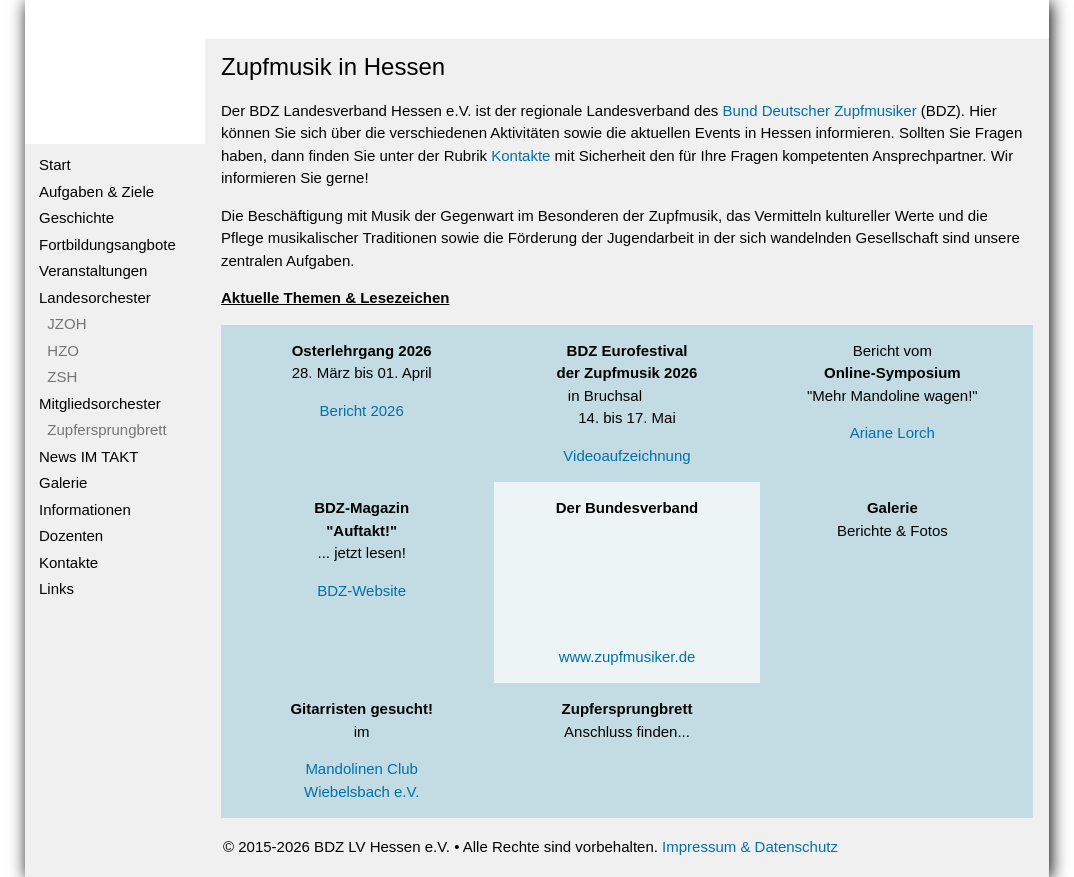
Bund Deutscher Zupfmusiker (819, 110)
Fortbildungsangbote (107, 244)
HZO (59, 350)
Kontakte (68, 562)
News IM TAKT (88, 456)
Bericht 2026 (362, 410)
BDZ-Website (361, 590)
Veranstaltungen (93, 270)
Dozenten (71, 535)
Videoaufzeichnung (626, 455)
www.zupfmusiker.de (627, 656)
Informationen (85, 509)
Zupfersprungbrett (103, 429)
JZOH (63, 323)
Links (56, 588)
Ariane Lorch (892, 432)
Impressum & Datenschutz (750, 846)
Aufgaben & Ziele (96, 191)
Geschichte (76, 217)
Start (55, 164)
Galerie (63, 482)
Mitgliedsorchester (100, 403)
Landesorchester (95, 297)
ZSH (58, 376)
